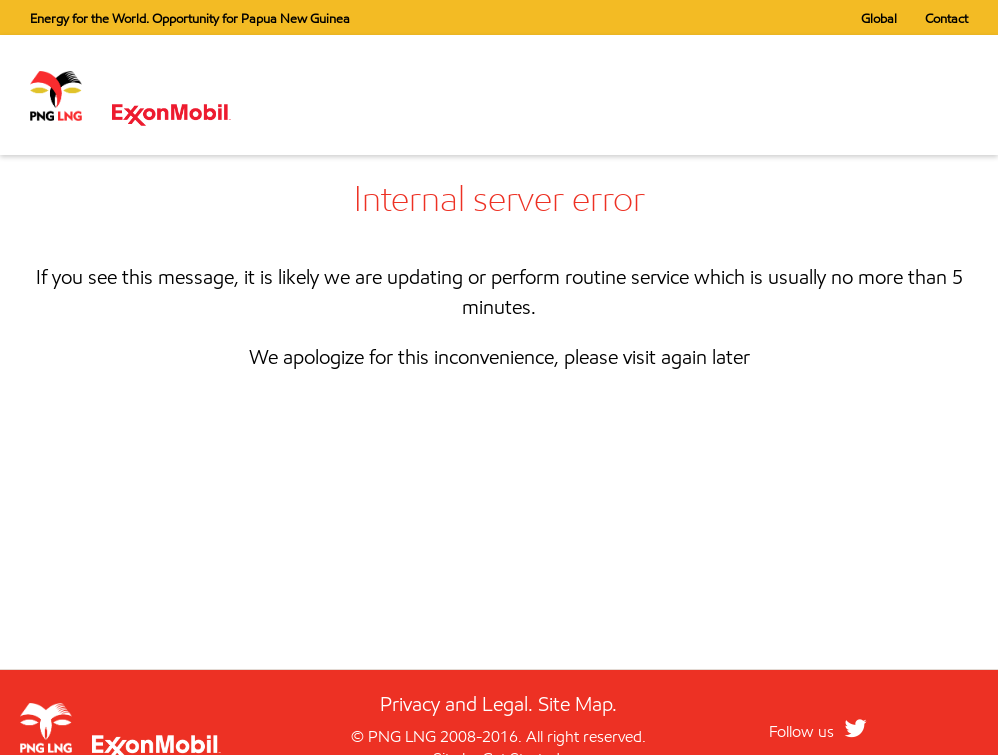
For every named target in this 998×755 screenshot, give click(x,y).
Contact (946, 18)
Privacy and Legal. (456, 704)
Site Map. (577, 704)
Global (879, 18)
